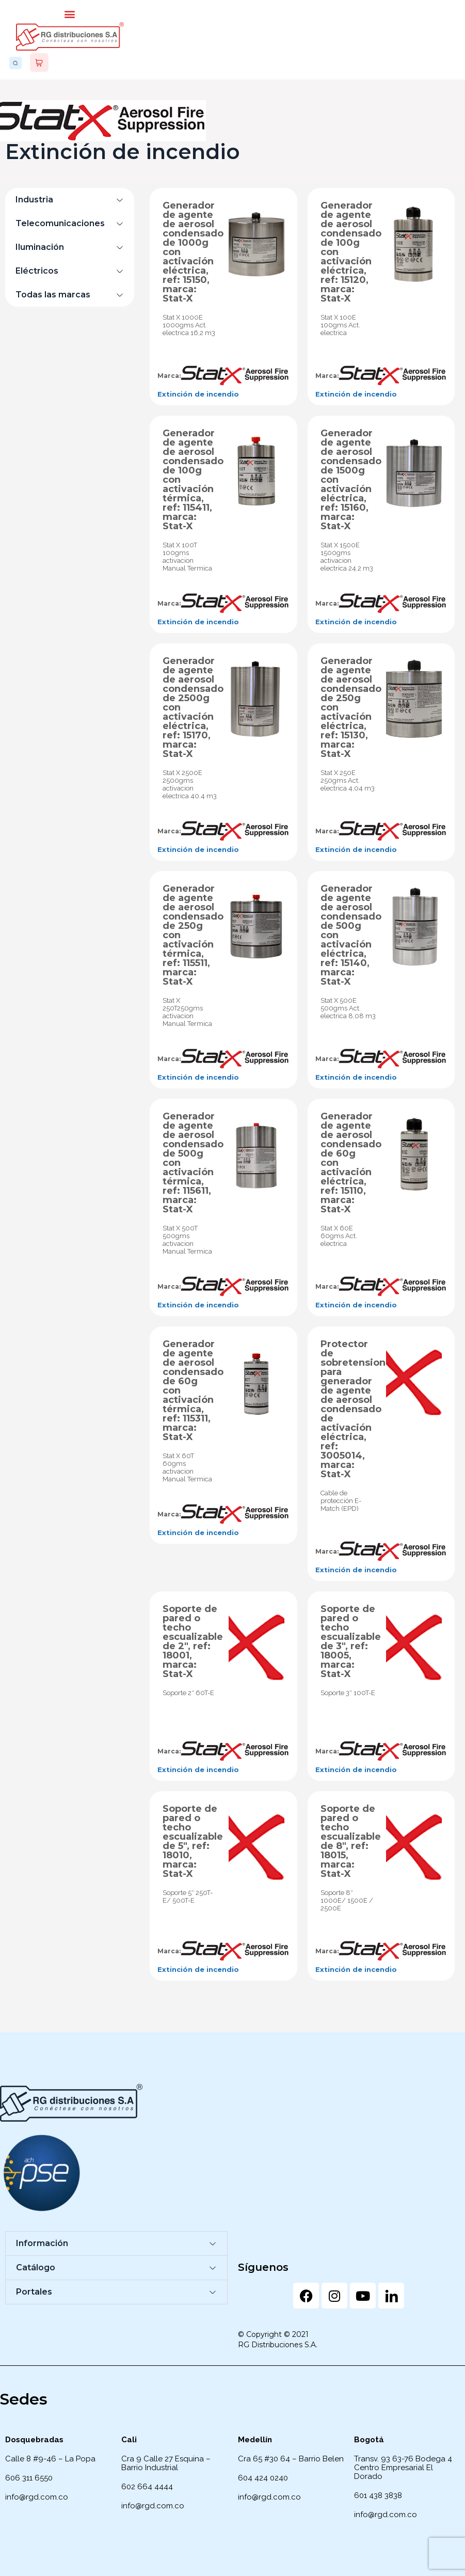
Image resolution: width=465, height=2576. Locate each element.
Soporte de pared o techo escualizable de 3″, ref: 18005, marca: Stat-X (350, 1641)
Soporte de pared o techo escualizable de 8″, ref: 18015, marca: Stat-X (350, 1841)
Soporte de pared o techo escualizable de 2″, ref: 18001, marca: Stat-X (193, 1641)
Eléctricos (36, 271)
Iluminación (39, 247)
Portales (34, 2292)
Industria (34, 199)
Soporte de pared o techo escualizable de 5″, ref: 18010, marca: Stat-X (193, 1841)
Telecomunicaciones (60, 223)
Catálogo (35, 2267)
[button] (69, 13)
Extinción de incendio (198, 394)
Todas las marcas (52, 294)
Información (42, 2243)
